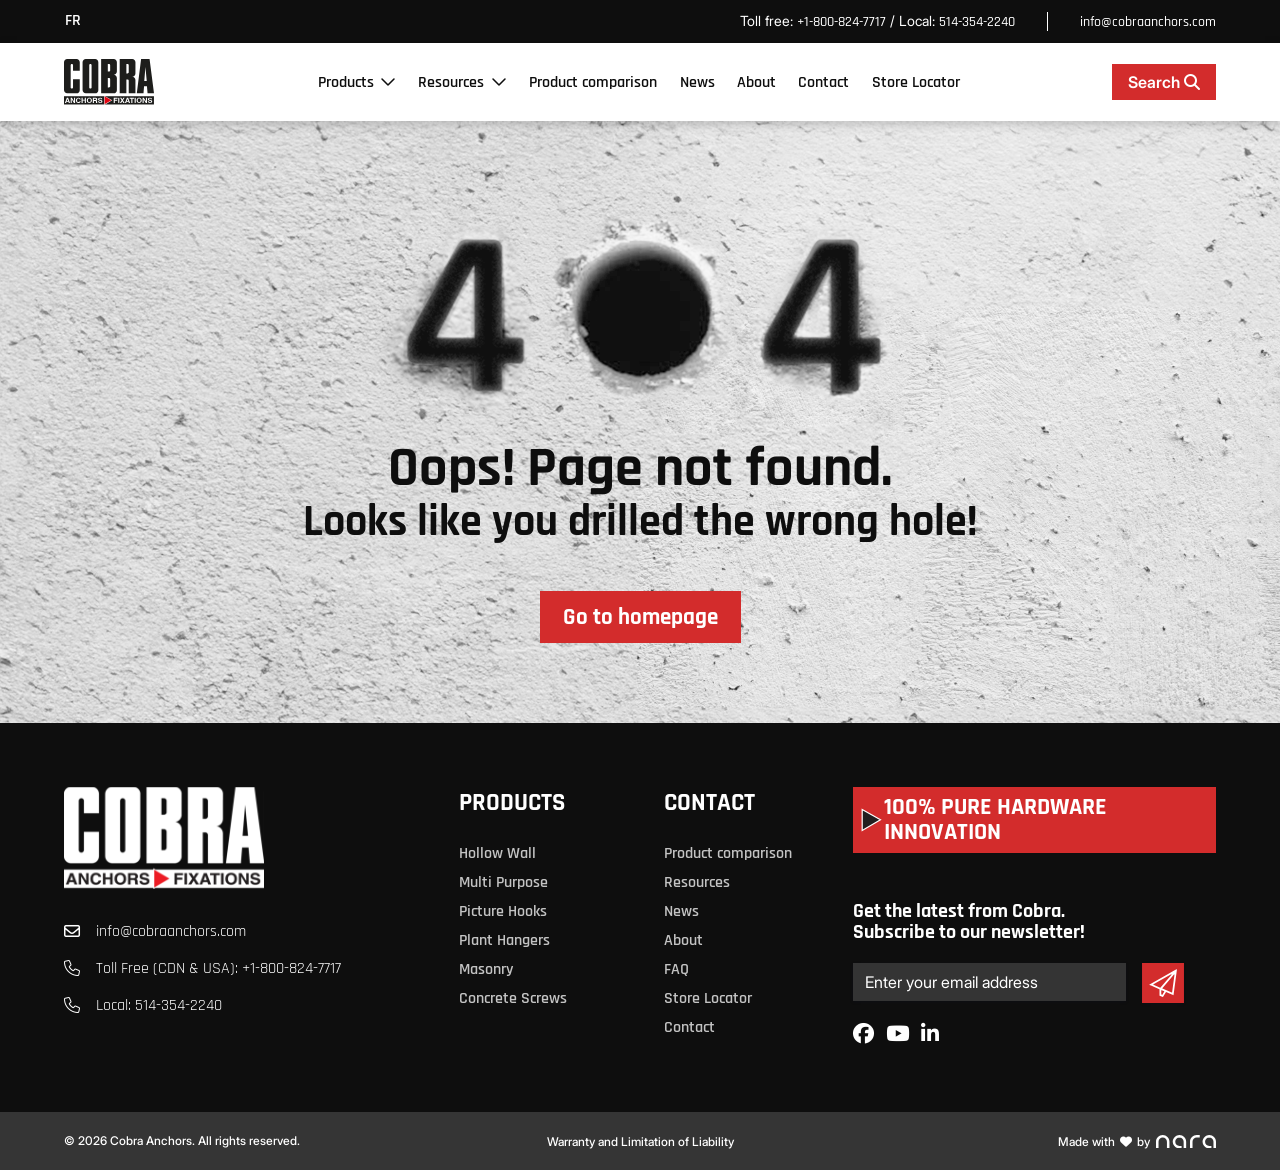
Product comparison (593, 82)
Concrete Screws (513, 998)
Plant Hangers (504, 940)
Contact (823, 82)
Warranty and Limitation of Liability (640, 1141)
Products (346, 82)
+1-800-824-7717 (841, 22)
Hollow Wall (497, 853)
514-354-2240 (977, 22)
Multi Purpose (503, 882)
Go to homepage (640, 617)
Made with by (1137, 1141)
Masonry (486, 969)
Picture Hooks (503, 911)
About (756, 82)
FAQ (676, 969)
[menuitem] (78, 21)
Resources (451, 82)
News (697, 82)
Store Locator (916, 82)
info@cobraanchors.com (1148, 22)
